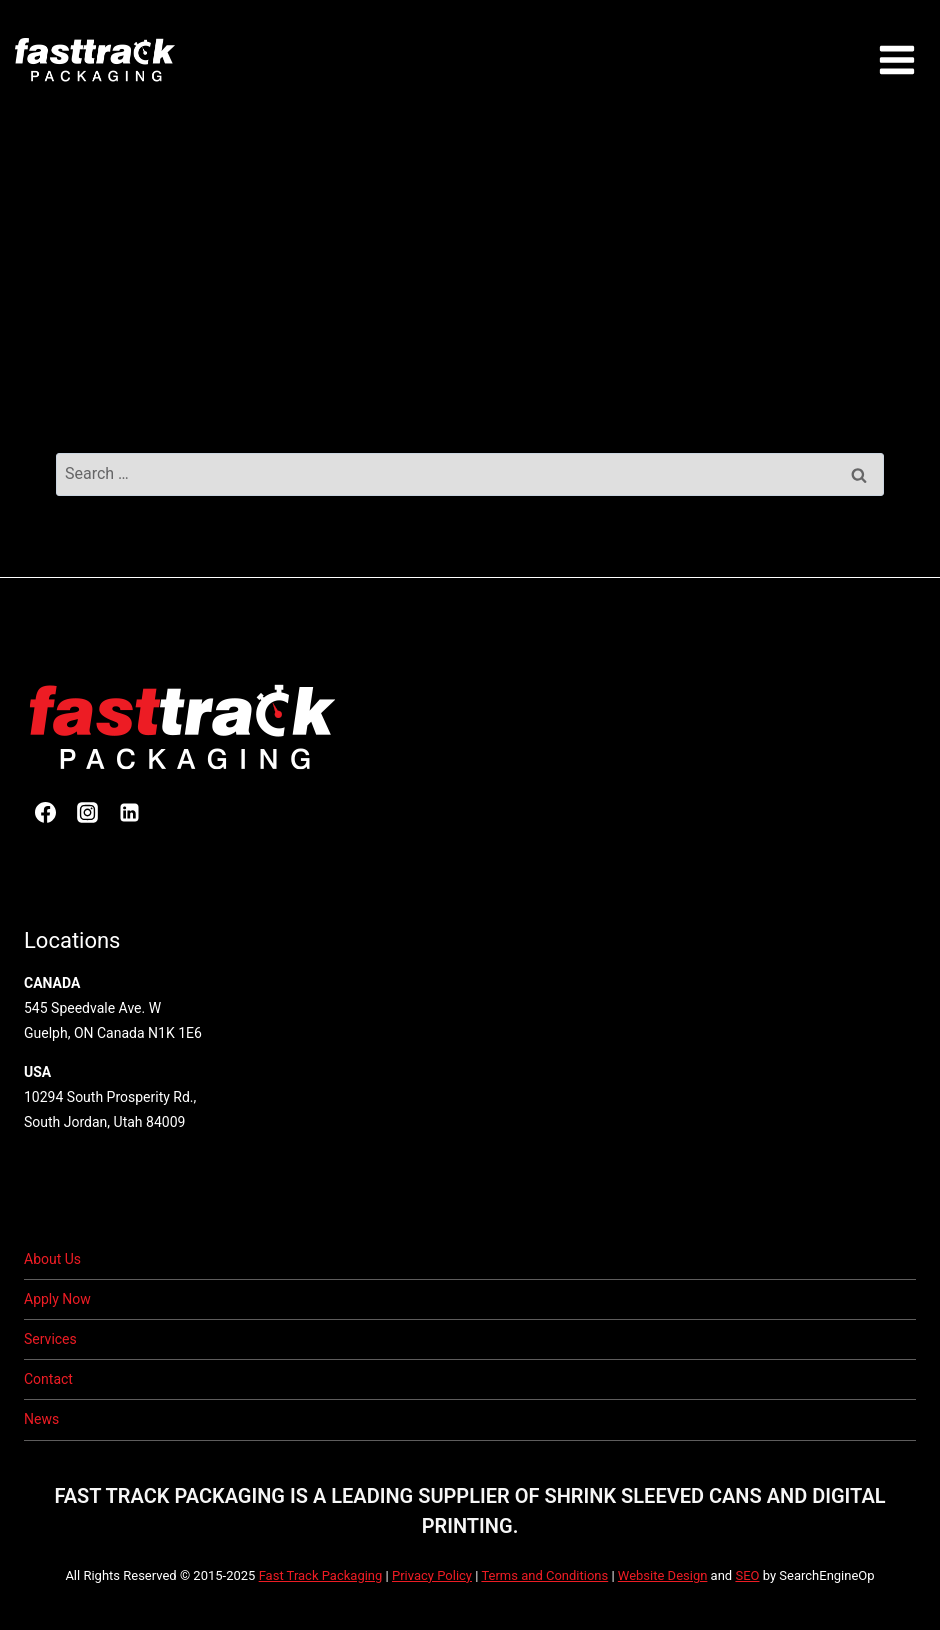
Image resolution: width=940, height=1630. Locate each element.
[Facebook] (45, 813)
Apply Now (57, 1299)
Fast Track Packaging (321, 1575)
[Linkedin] (129, 813)
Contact (48, 1379)
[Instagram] (87, 813)
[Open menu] (896, 59)
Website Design (663, 1575)
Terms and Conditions (544, 1575)
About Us (52, 1259)
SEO (747, 1575)
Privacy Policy (432, 1575)
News (41, 1419)
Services (50, 1339)
